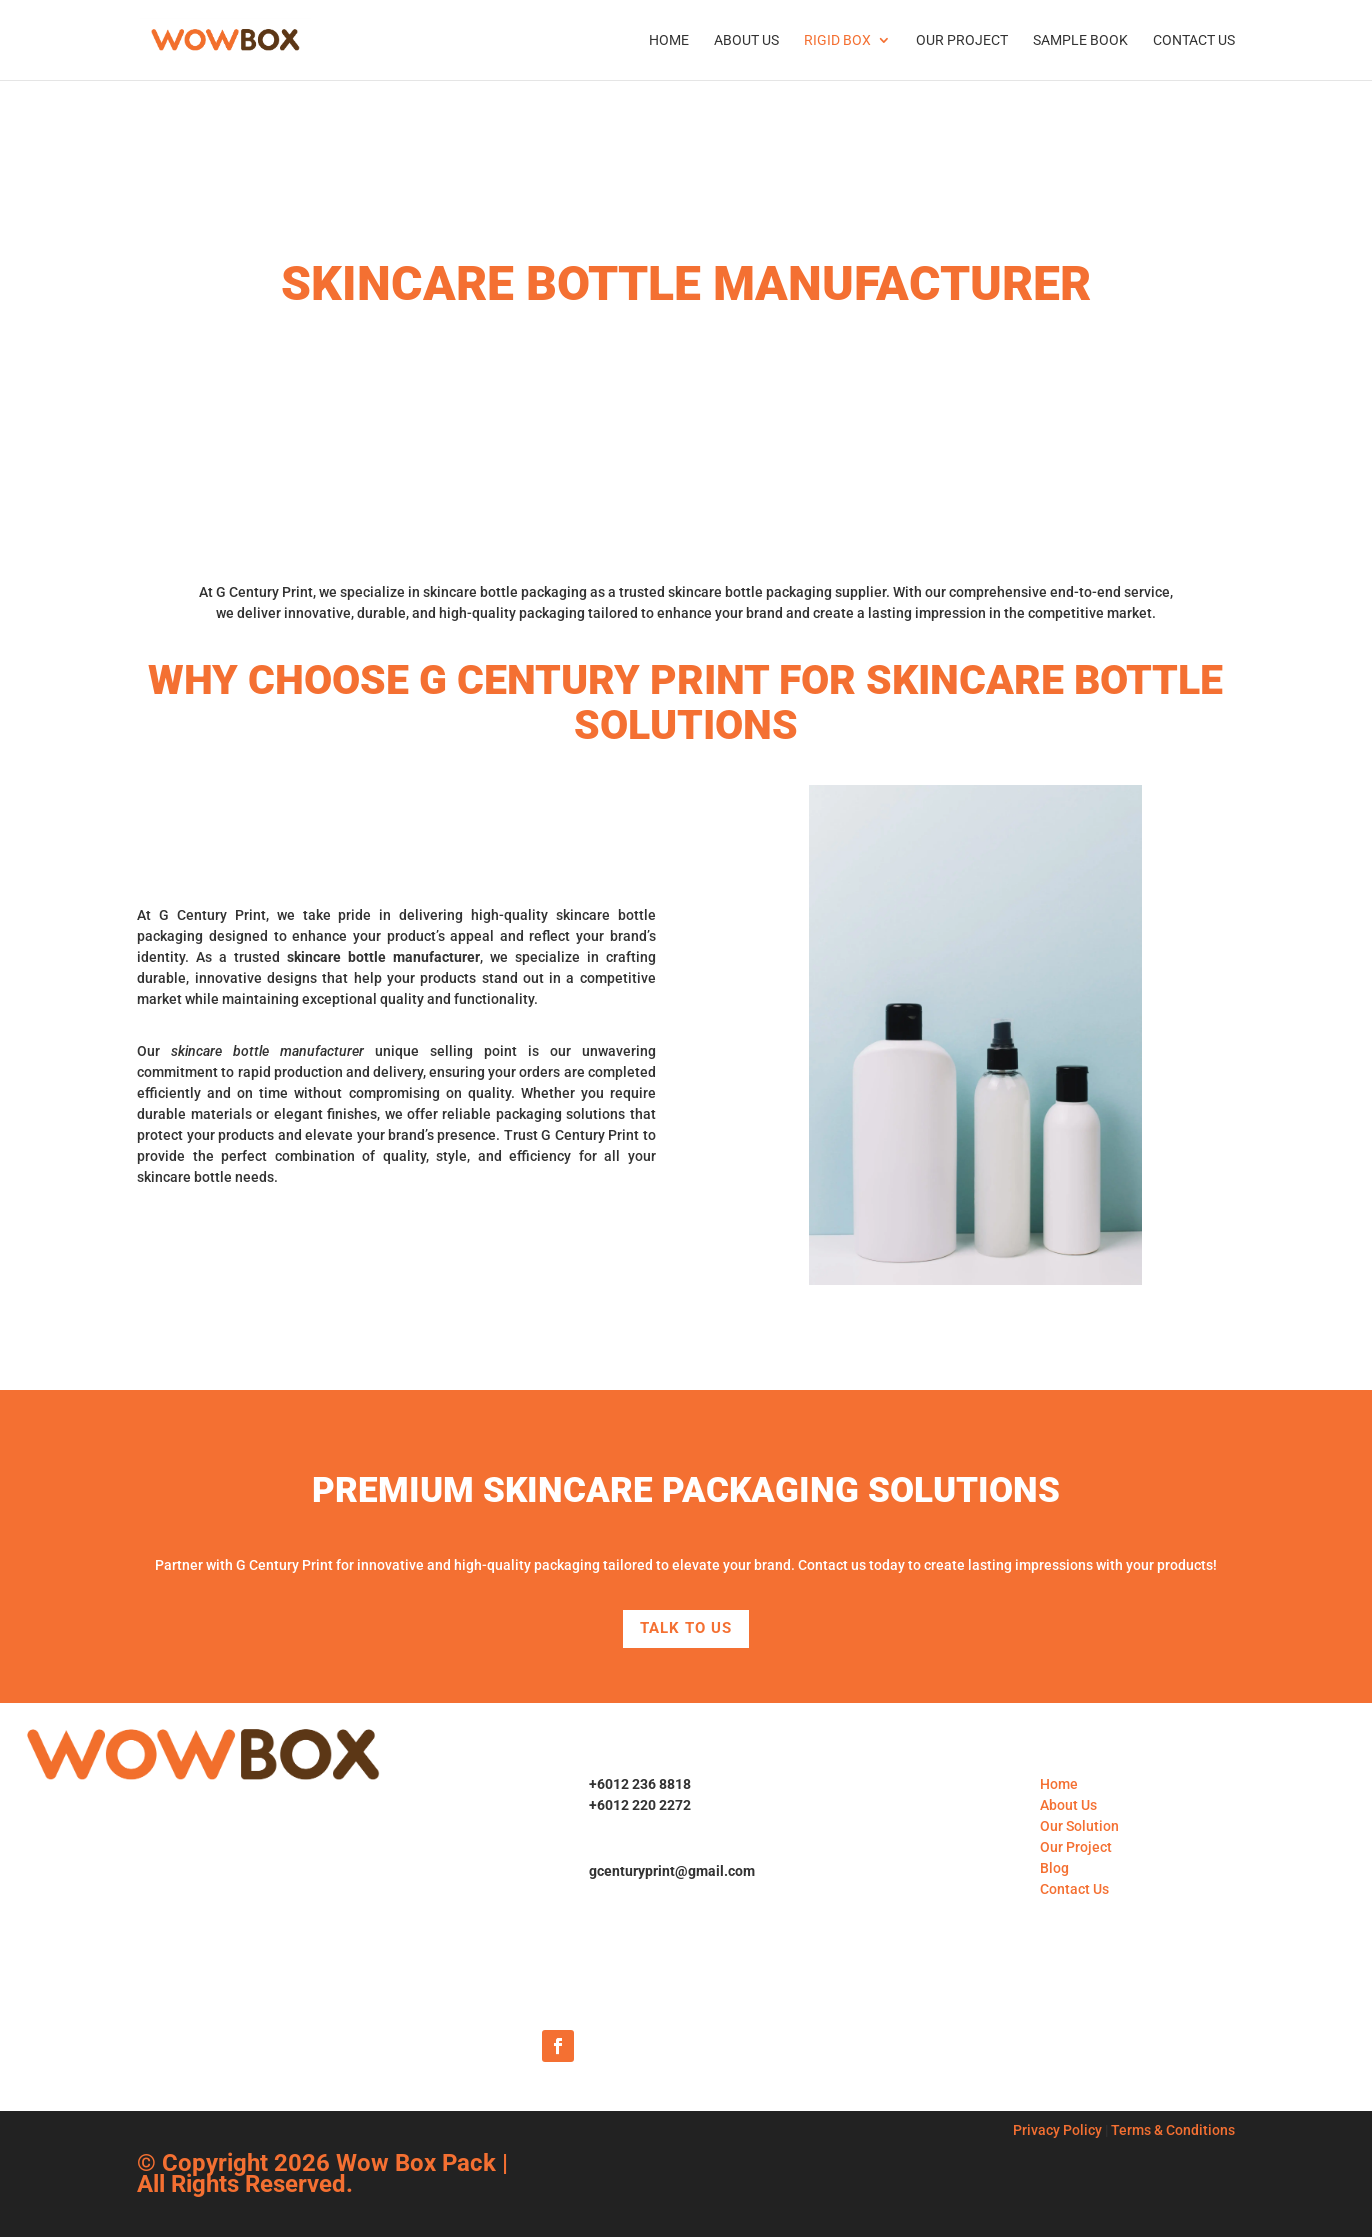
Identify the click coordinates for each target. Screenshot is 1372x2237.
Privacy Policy (1057, 2130)
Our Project (962, 40)
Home (669, 40)
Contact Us (1194, 40)
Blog (1054, 1868)
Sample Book (1080, 40)
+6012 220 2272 (640, 1805)
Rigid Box (837, 40)
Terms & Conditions (1173, 2130)
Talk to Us (686, 1628)
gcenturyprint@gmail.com (672, 1871)
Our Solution (1079, 1826)
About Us (746, 40)
